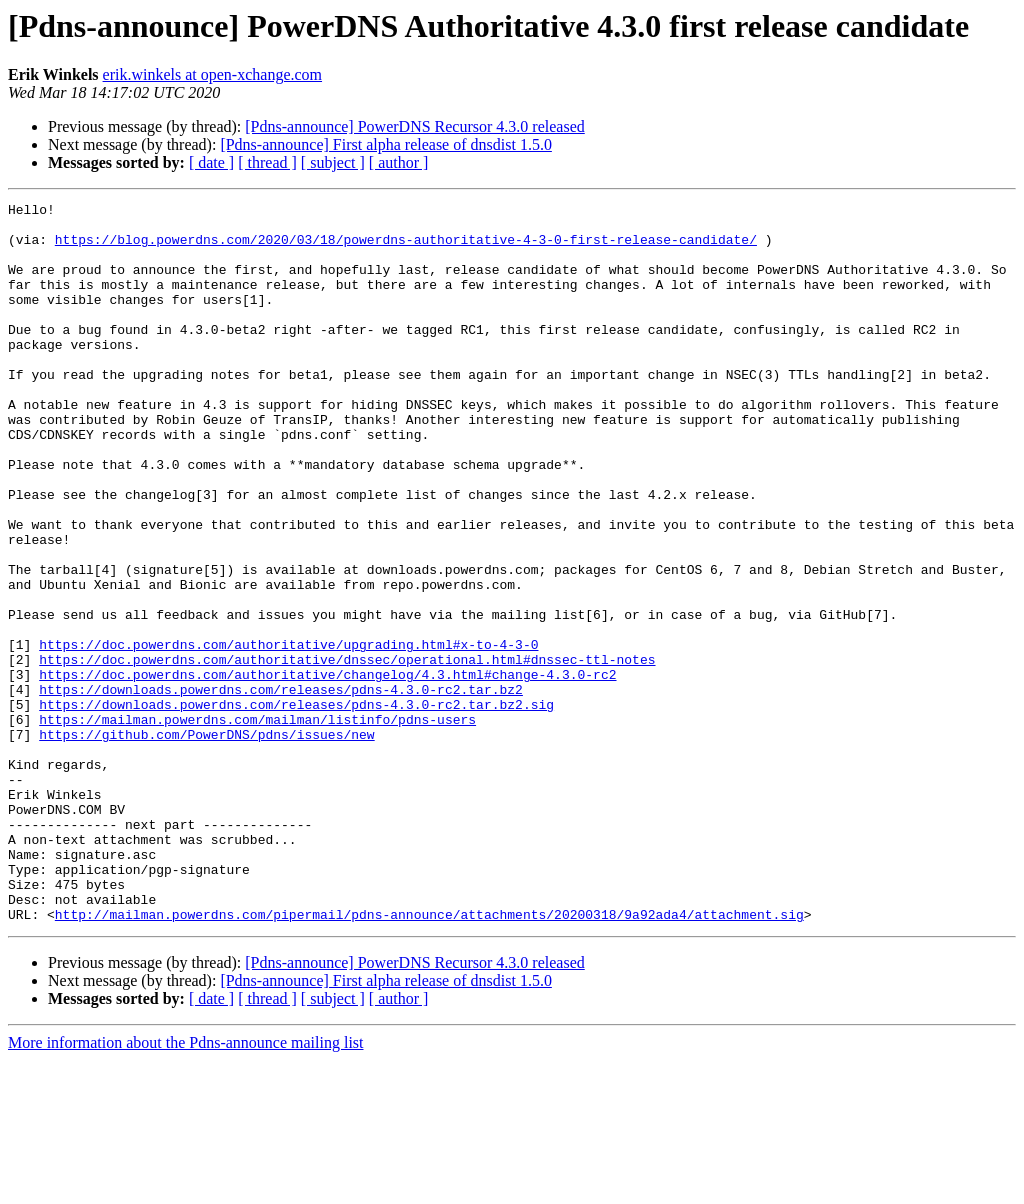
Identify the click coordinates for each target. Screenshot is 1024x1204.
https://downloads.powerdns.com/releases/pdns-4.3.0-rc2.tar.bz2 (281, 788)
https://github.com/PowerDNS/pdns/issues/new (206, 842)
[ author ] (399, 162)
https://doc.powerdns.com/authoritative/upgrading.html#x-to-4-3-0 (288, 734)
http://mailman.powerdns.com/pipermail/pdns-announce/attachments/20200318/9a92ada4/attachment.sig (429, 1058)
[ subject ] (333, 162)
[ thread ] (267, 162)
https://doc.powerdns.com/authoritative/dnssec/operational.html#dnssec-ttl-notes (347, 752)
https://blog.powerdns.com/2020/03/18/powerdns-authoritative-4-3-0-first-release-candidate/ (406, 248)
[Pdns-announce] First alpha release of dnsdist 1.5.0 (385, 144)
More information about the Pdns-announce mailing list (186, 1186)
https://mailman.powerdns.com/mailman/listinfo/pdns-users (257, 824)
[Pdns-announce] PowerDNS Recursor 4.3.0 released (414, 126)
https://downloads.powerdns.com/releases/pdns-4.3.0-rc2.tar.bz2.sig (296, 806)
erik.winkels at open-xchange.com (212, 74)
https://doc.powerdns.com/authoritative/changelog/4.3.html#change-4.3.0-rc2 (327, 770)
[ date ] (211, 162)
